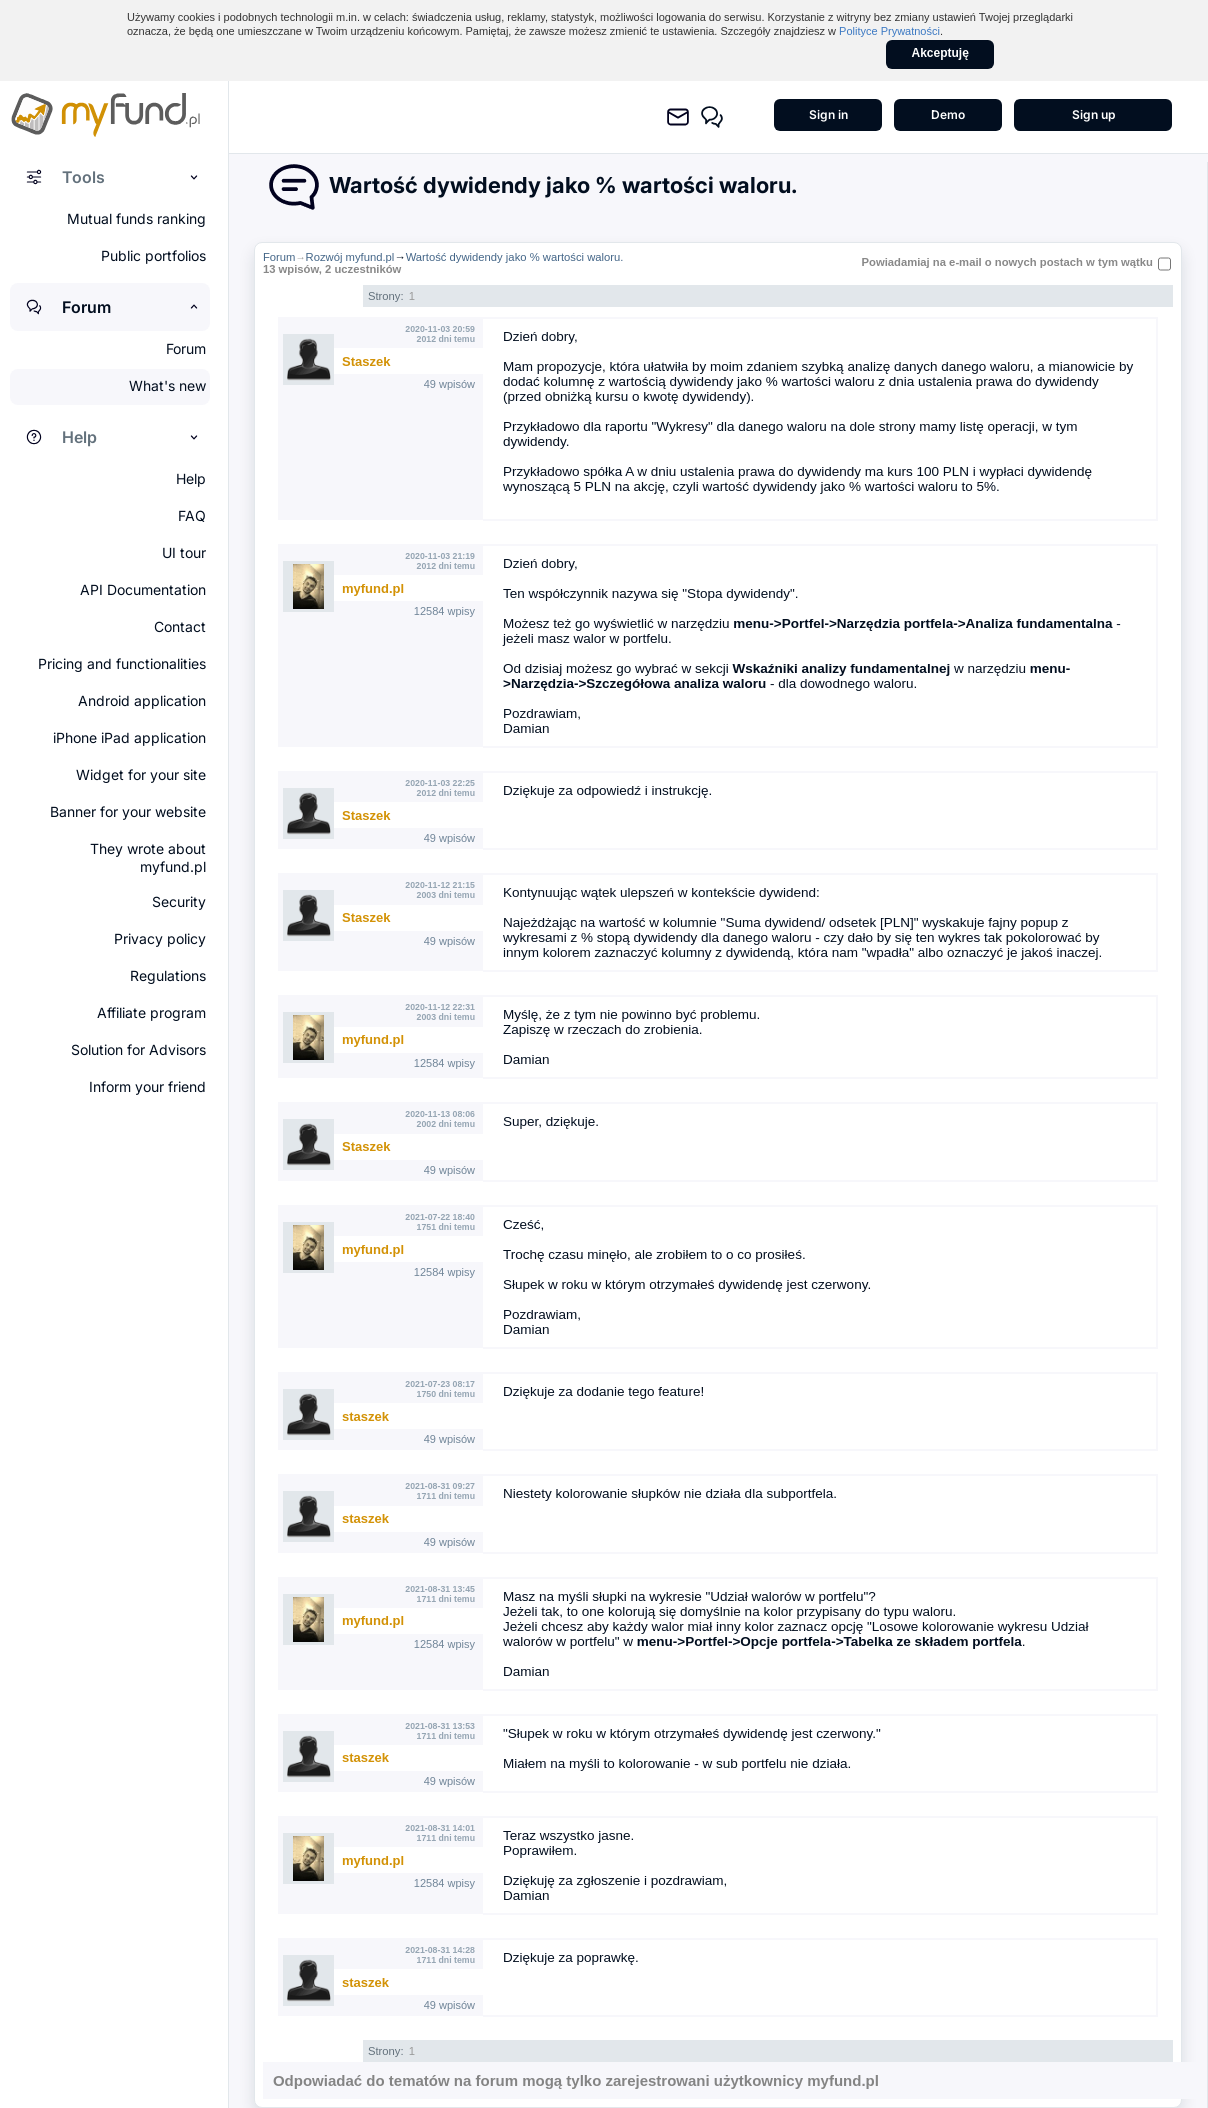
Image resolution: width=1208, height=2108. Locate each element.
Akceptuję (940, 53)
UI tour (184, 552)
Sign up (1093, 114)
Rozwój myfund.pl (350, 257)
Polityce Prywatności (889, 31)
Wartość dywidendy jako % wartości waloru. (515, 257)
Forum (279, 257)
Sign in (828, 114)
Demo (948, 114)
